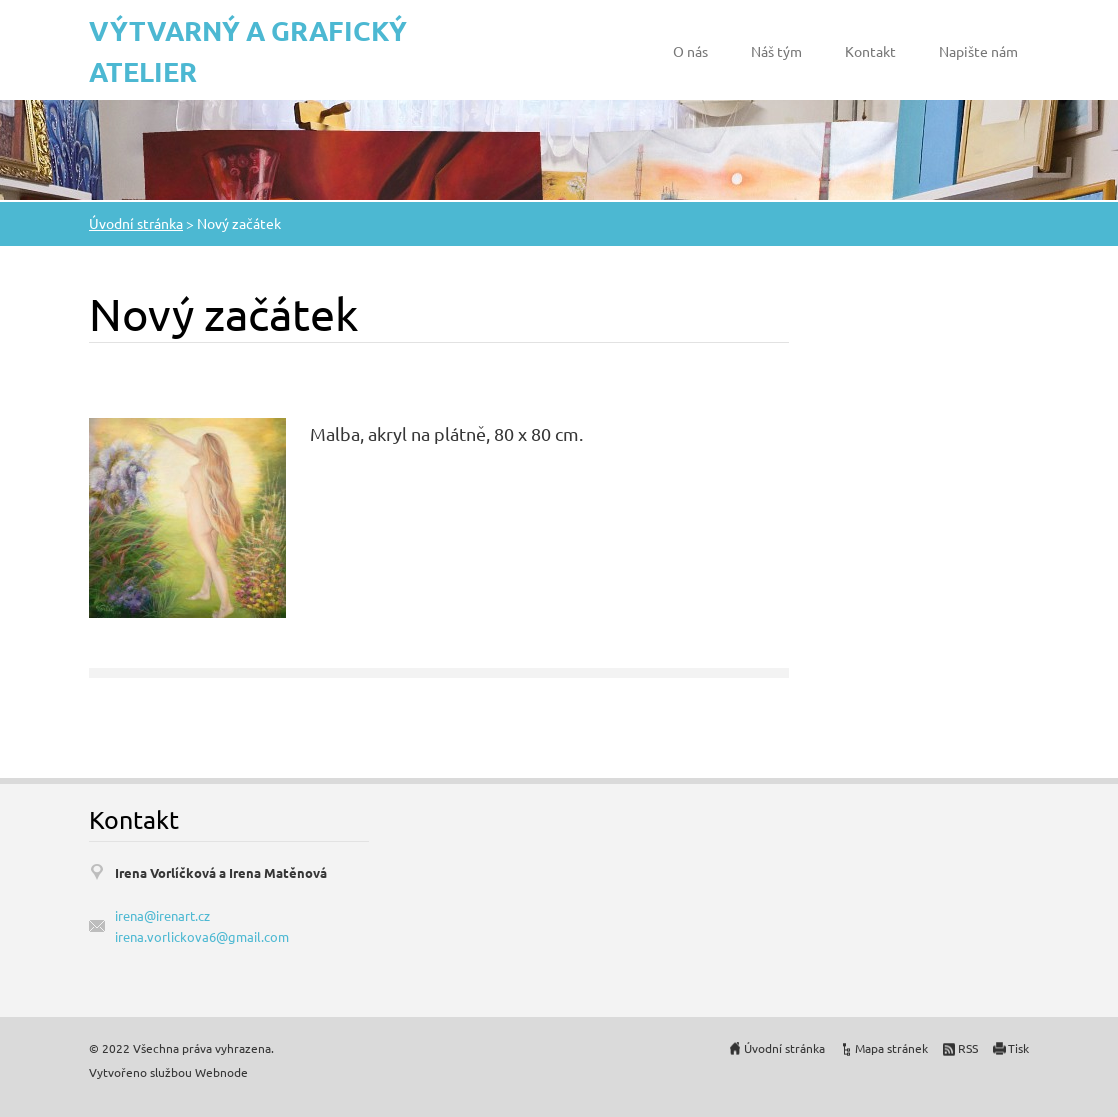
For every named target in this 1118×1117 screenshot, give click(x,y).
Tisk (1018, 1048)
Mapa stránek (891, 1048)
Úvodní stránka (136, 223)
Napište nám (978, 51)
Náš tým (776, 51)
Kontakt (870, 51)
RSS (968, 1048)
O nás (690, 51)
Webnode (221, 1072)
